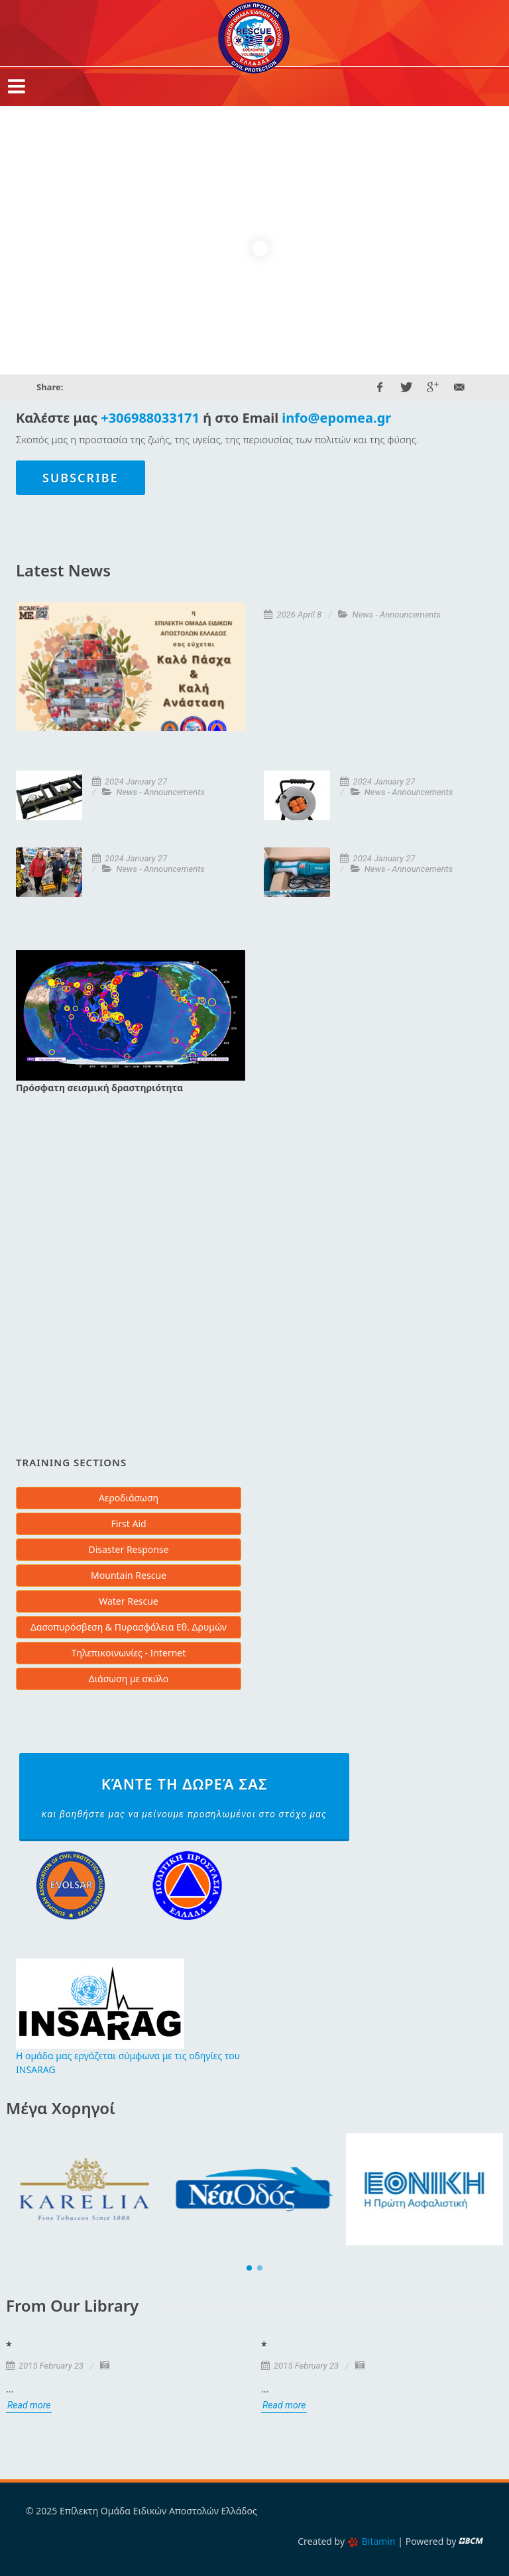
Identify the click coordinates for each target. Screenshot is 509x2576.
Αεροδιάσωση (128, 1497)
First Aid (128, 1523)
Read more (28, 2405)
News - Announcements (397, 614)
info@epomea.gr (336, 418)
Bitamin (371, 2541)
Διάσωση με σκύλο (128, 1678)
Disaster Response (128, 1549)
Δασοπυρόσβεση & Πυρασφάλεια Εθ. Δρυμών (128, 1627)
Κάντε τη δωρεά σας (184, 1798)
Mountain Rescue (128, 1575)
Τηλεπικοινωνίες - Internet (129, 1652)
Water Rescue (128, 1601)
